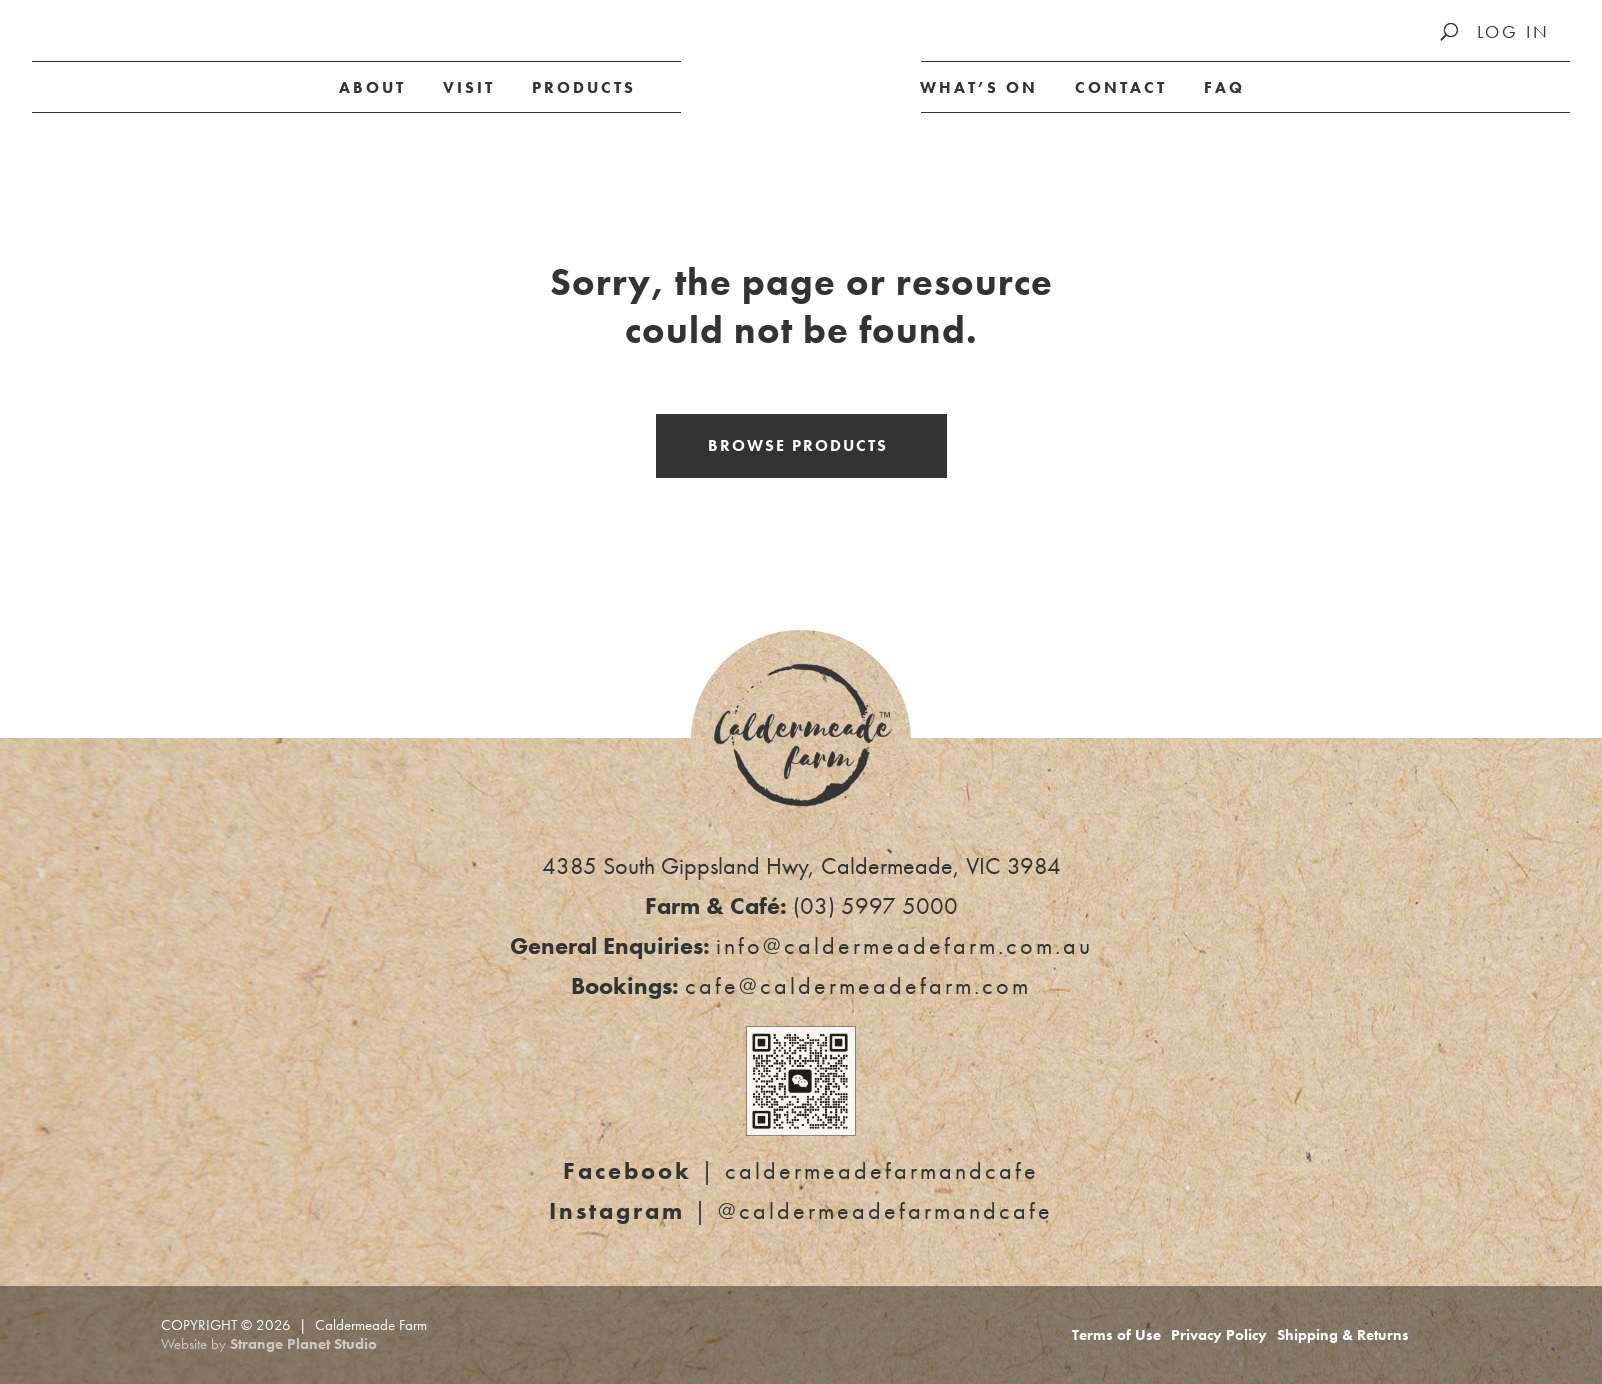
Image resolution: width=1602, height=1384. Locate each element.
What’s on (979, 87)
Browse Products (798, 445)
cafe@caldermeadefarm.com (858, 985)
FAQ (1224, 87)
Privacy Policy (1219, 1335)
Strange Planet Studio (303, 1344)
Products (584, 87)
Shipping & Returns (1343, 1335)
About (372, 87)
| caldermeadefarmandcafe (801, 1170)
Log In (1513, 31)
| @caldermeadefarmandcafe (801, 1210)
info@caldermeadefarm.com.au (904, 945)
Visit (469, 87)
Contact (1121, 87)
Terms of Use (1116, 1335)
